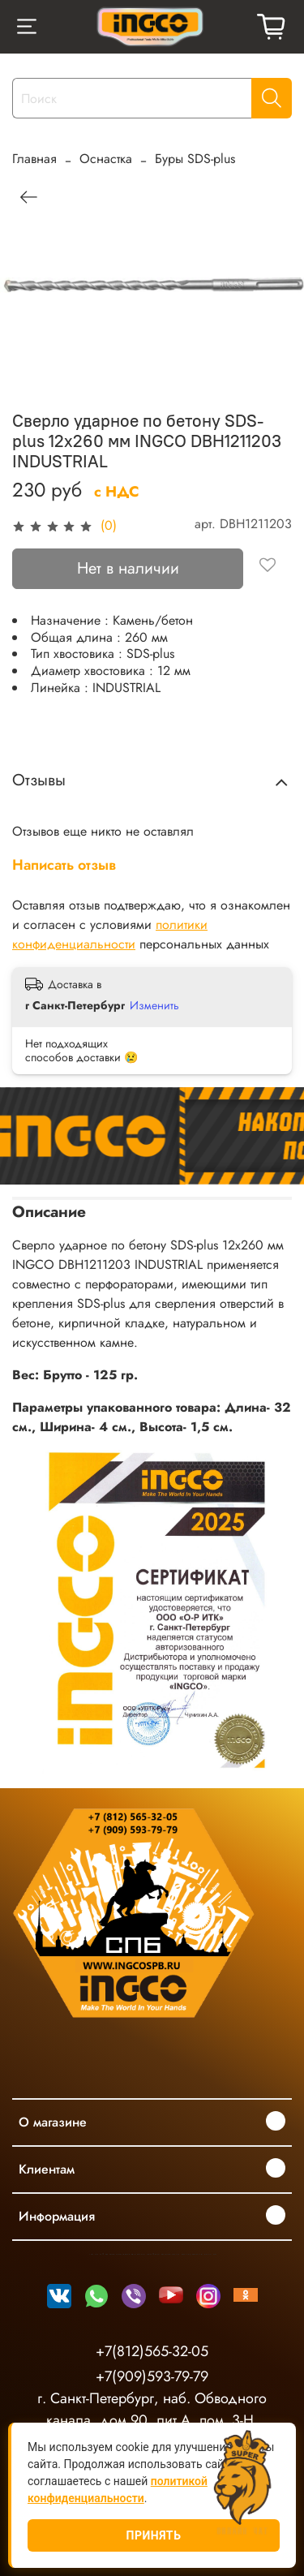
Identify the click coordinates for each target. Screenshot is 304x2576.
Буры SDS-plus (195, 158)
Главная (34, 158)
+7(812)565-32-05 (152, 2351)
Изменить (154, 1005)
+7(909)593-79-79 (152, 2376)
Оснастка (105, 158)
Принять (154, 2535)
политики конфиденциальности (110, 934)
